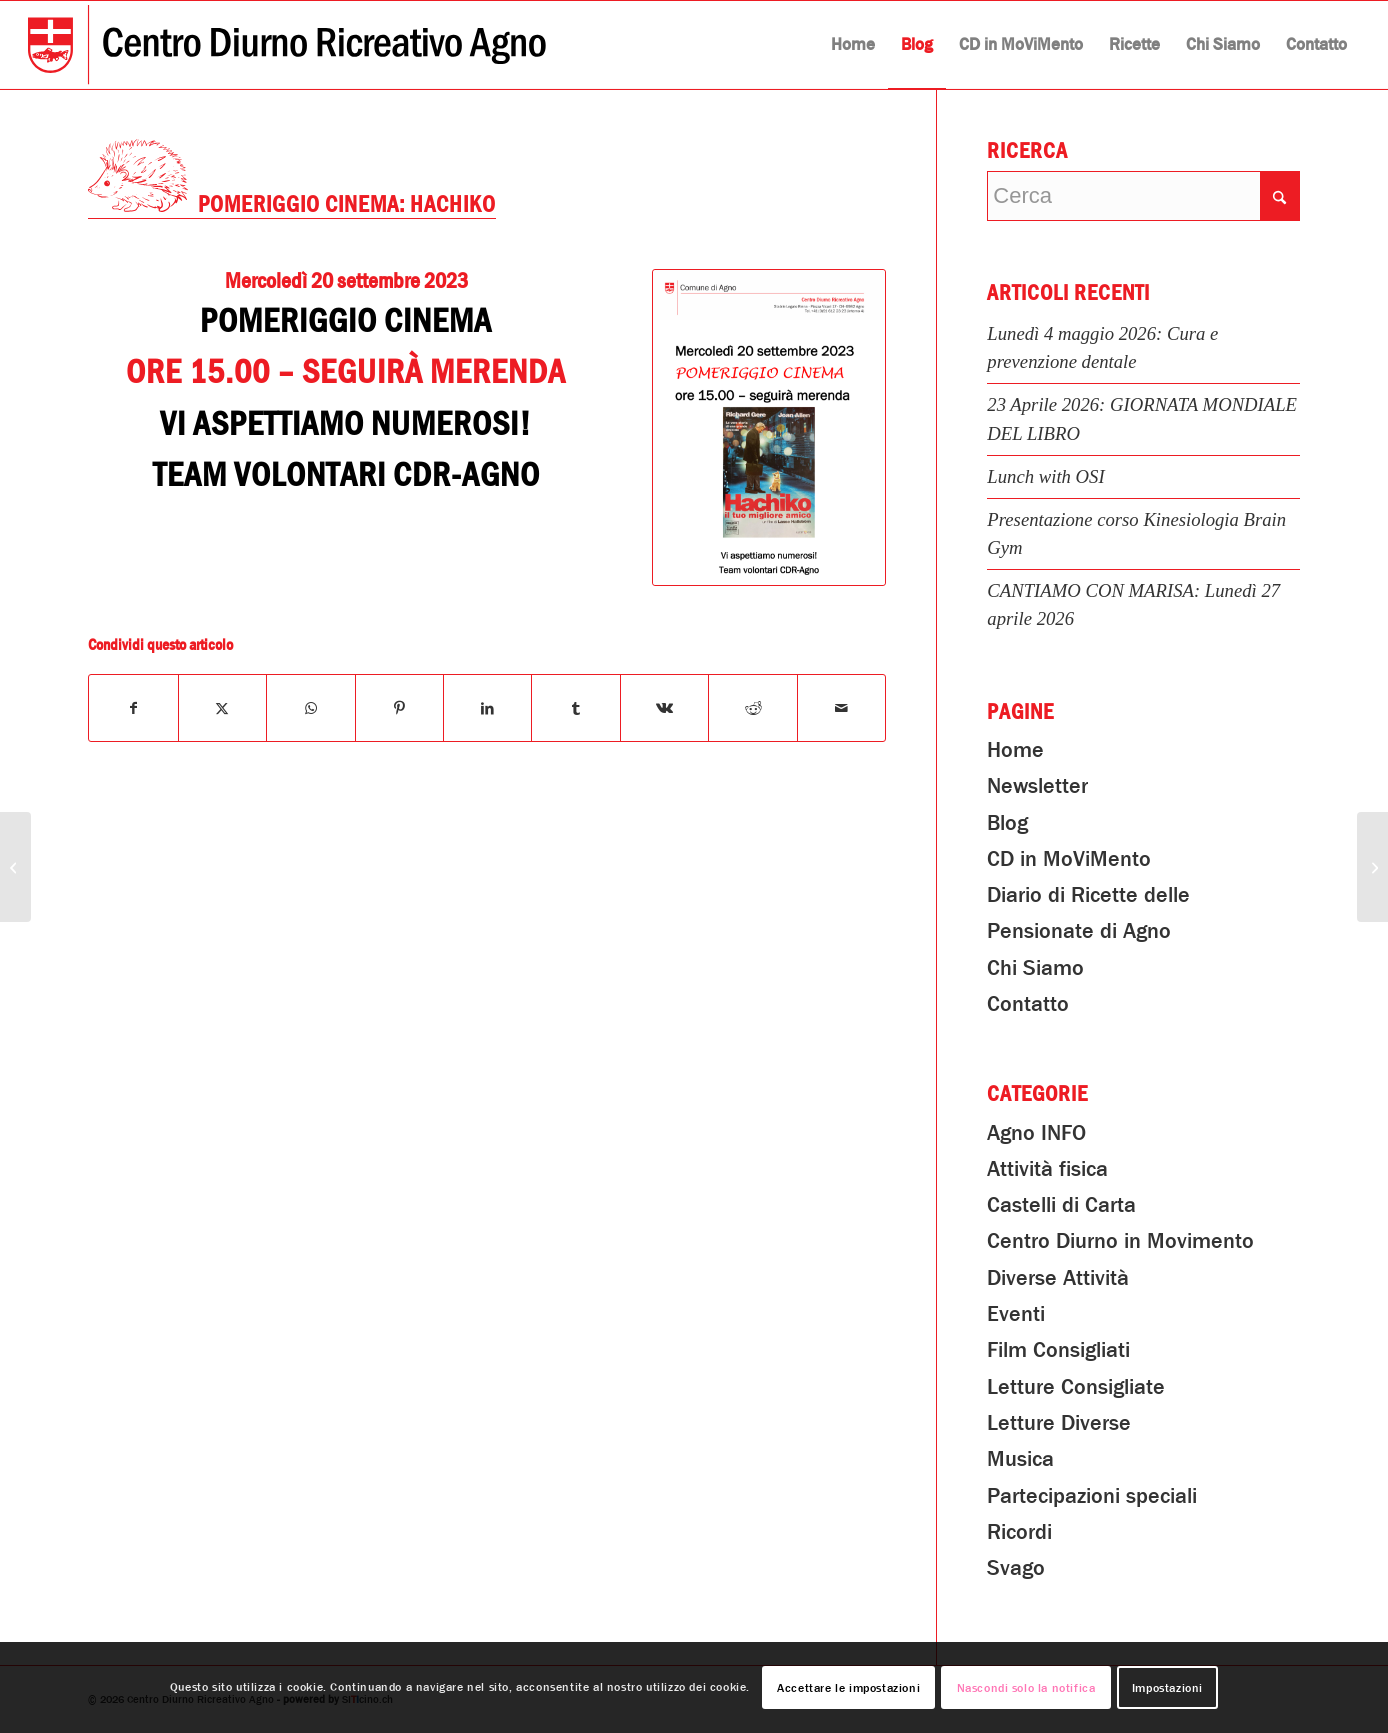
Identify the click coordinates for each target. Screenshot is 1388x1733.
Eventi (1016, 1314)
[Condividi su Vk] (664, 708)
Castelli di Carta (1061, 1205)
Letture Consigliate (1076, 1387)
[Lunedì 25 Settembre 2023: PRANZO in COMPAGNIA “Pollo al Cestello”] (1372, 867)
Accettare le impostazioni (848, 1688)
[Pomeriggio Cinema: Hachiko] (769, 428)
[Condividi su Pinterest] (399, 708)
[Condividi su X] (222, 708)
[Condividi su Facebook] (133, 708)
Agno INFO (1036, 1133)
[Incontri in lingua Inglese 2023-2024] (15, 867)
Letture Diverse (1059, 1423)
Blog (1007, 823)
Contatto (1028, 1004)
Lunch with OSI (1045, 476)
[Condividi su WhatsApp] (310, 708)
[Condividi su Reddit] (752, 708)
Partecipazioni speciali (1092, 1496)
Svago (1016, 1568)
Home (1015, 750)
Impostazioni (1167, 1688)
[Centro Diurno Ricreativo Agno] (287, 45)
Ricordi (1019, 1532)
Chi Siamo (1035, 968)
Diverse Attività (1058, 1278)
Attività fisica (1047, 1169)
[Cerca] (1143, 196)
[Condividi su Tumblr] (575, 708)
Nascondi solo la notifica (1026, 1688)
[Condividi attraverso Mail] (842, 708)
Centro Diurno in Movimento (1120, 1241)
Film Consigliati (1058, 1350)
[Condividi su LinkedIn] (487, 708)
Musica (1020, 1459)
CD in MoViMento (1069, 859)
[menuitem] (853, 45)
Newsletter (1037, 786)
